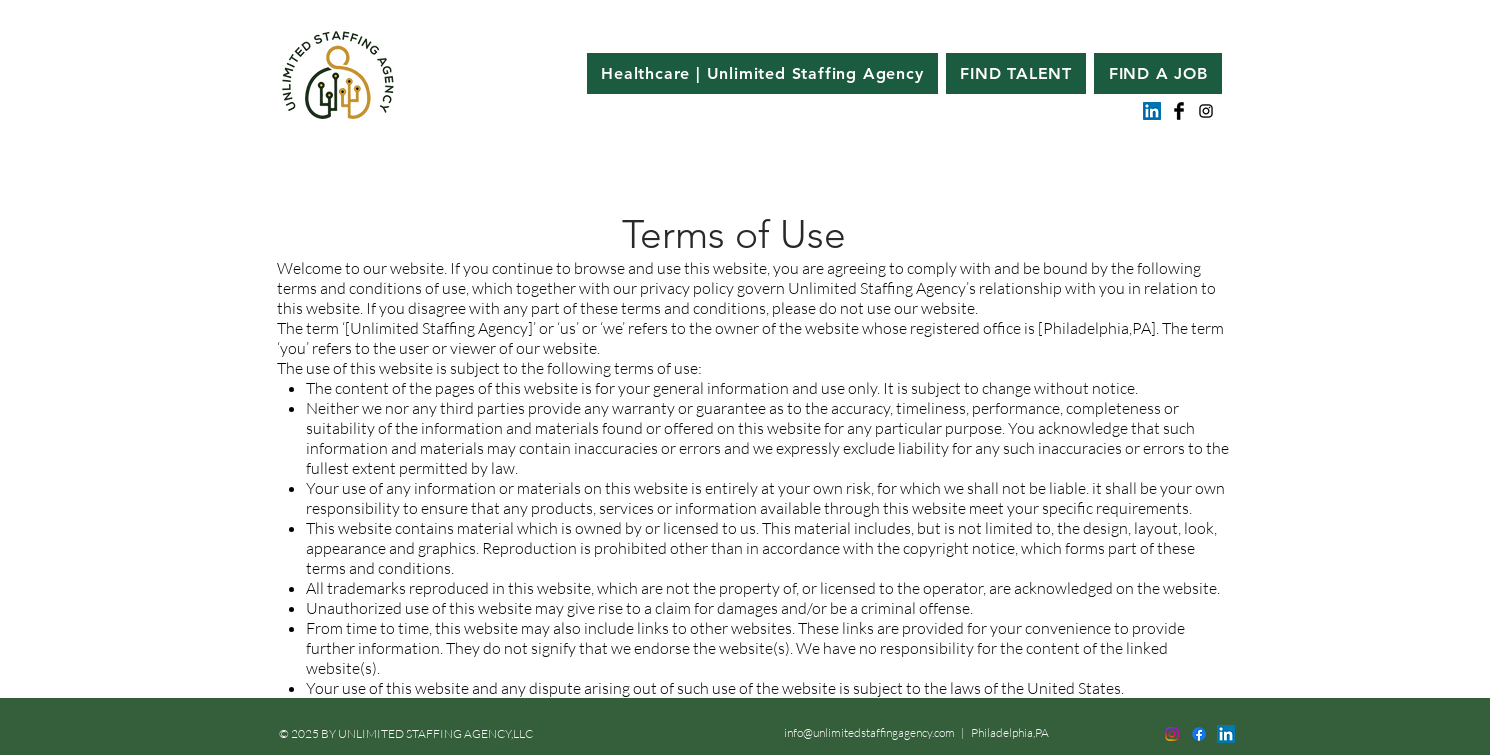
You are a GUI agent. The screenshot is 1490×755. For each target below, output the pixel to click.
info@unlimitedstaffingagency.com (869, 732)
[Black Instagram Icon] (1206, 111)
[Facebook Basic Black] (1179, 111)
